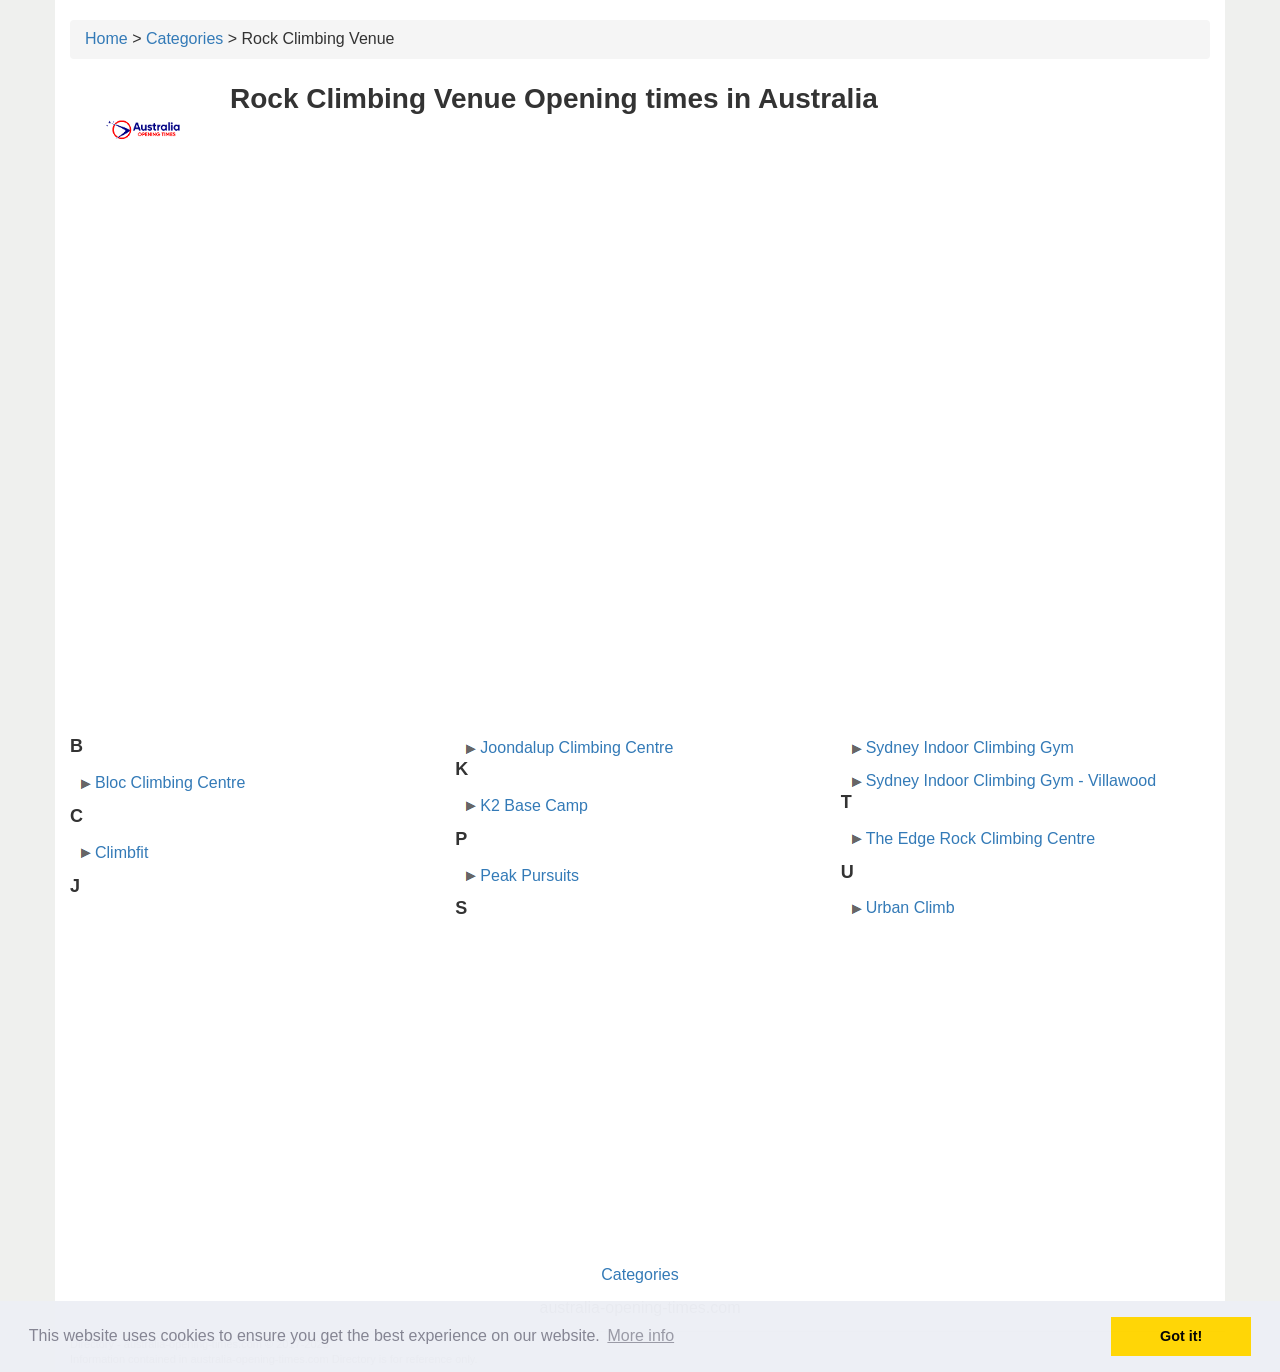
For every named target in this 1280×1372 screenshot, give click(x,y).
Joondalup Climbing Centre (576, 747)
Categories (184, 38)
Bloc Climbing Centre (170, 782)
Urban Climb (910, 907)
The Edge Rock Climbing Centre (980, 838)
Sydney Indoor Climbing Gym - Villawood (1011, 780)
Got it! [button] (1181, 1336)
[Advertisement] (640, 317)
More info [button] (640, 1335)
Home (106, 38)
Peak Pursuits (529, 875)
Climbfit (121, 852)
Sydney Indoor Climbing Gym (970, 747)
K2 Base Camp (534, 805)
